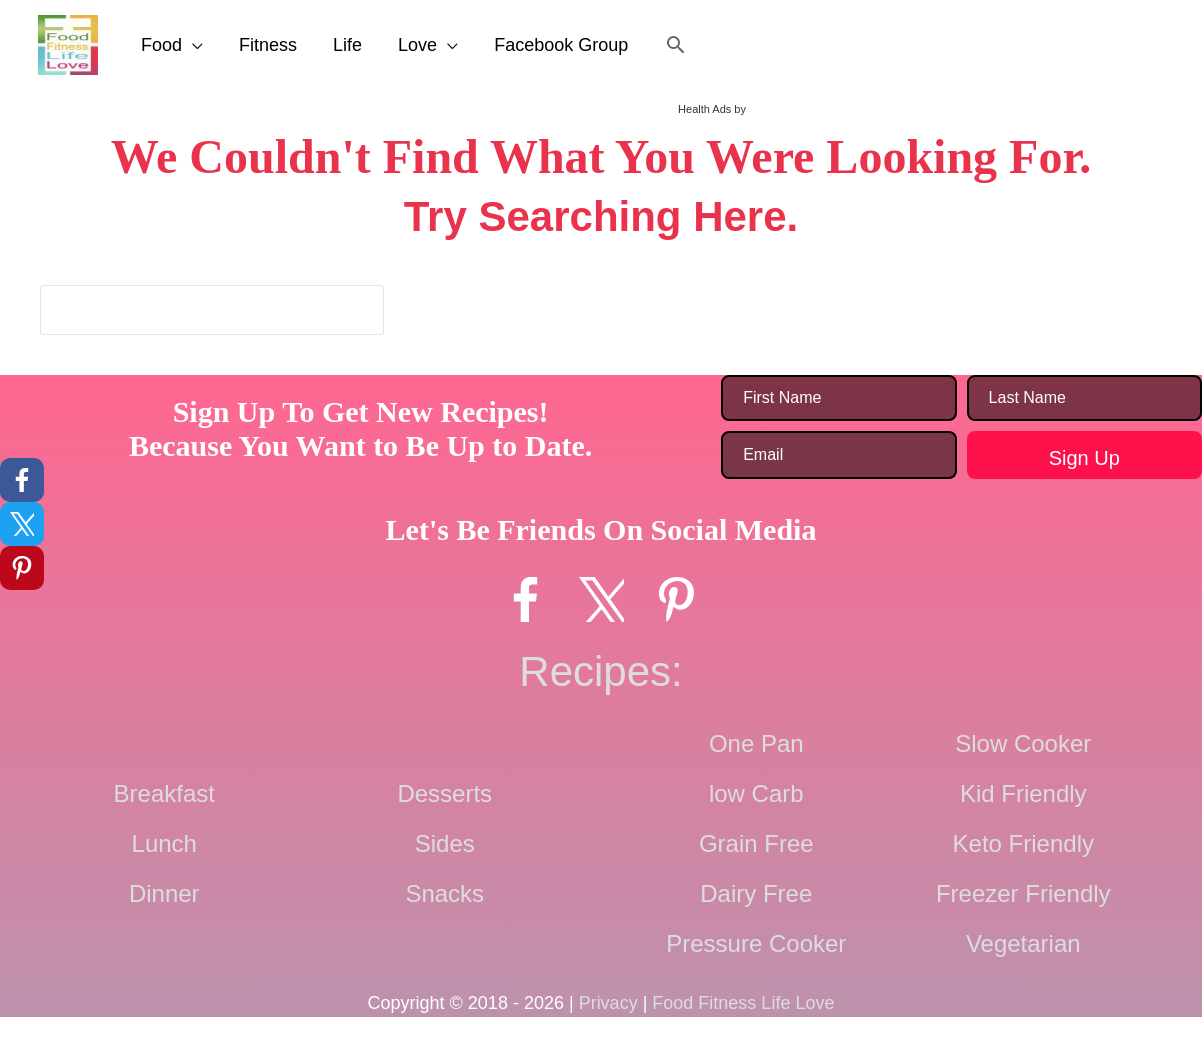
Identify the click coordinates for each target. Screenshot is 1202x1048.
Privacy (608, 1003)
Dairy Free (756, 893)
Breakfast (164, 793)
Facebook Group (561, 45)
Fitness (268, 45)
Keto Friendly (1023, 843)
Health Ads (704, 109)
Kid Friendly (1023, 793)
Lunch (164, 843)
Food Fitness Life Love (743, 1003)
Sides (445, 843)
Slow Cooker (1023, 743)
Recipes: (600, 671)
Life (347, 45)
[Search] (366, 310)
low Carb (756, 793)
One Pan (756, 743)
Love (417, 45)
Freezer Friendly (1023, 893)
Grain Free (756, 843)
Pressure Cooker (756, 943)
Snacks (444, 893)
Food (161, 45)
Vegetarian (1023, 943)
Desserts (444, 793)
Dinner (164, 893)
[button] (675, 44)
